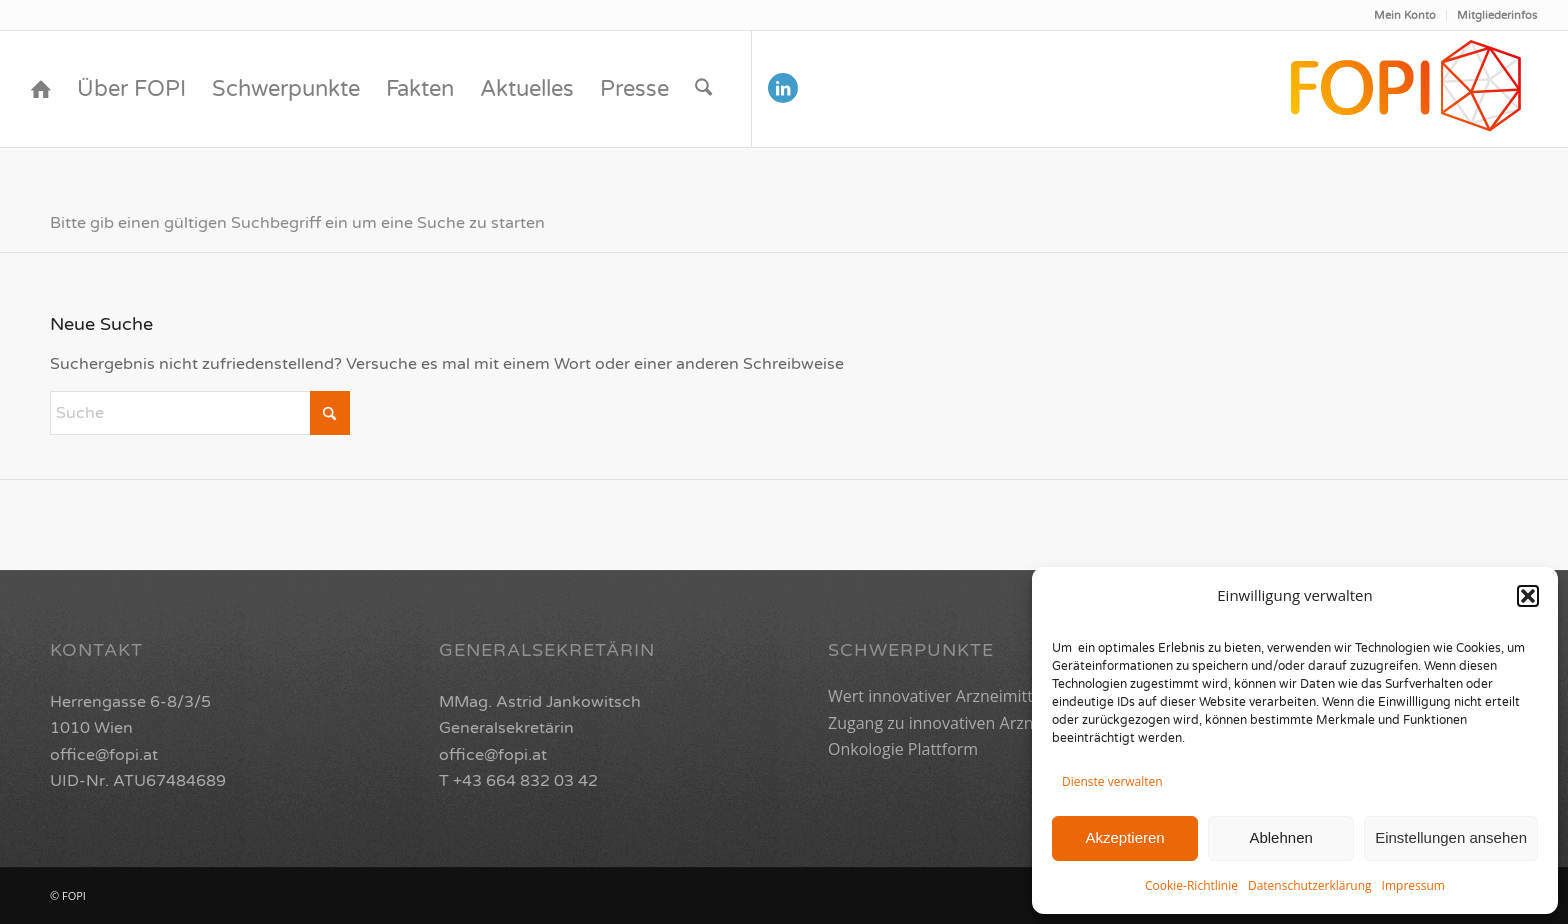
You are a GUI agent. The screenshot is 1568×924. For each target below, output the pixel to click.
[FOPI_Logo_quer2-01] (1407, 89)
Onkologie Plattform (903, 749)
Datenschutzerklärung (1310, 885)
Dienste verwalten (1112, 781)
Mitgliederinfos (1497, 15)
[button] (1528, 596)
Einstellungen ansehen (1451, 837)
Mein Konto (1405, 15)
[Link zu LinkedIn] (783, 88)
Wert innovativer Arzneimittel (937, 696)
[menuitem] (1405, 15)
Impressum (1413, 885)
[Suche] (703, 89)
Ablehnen (1280, 837)
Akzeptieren (1124, 837)
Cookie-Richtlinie (1191, 885)
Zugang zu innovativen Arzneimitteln (964, 723)
